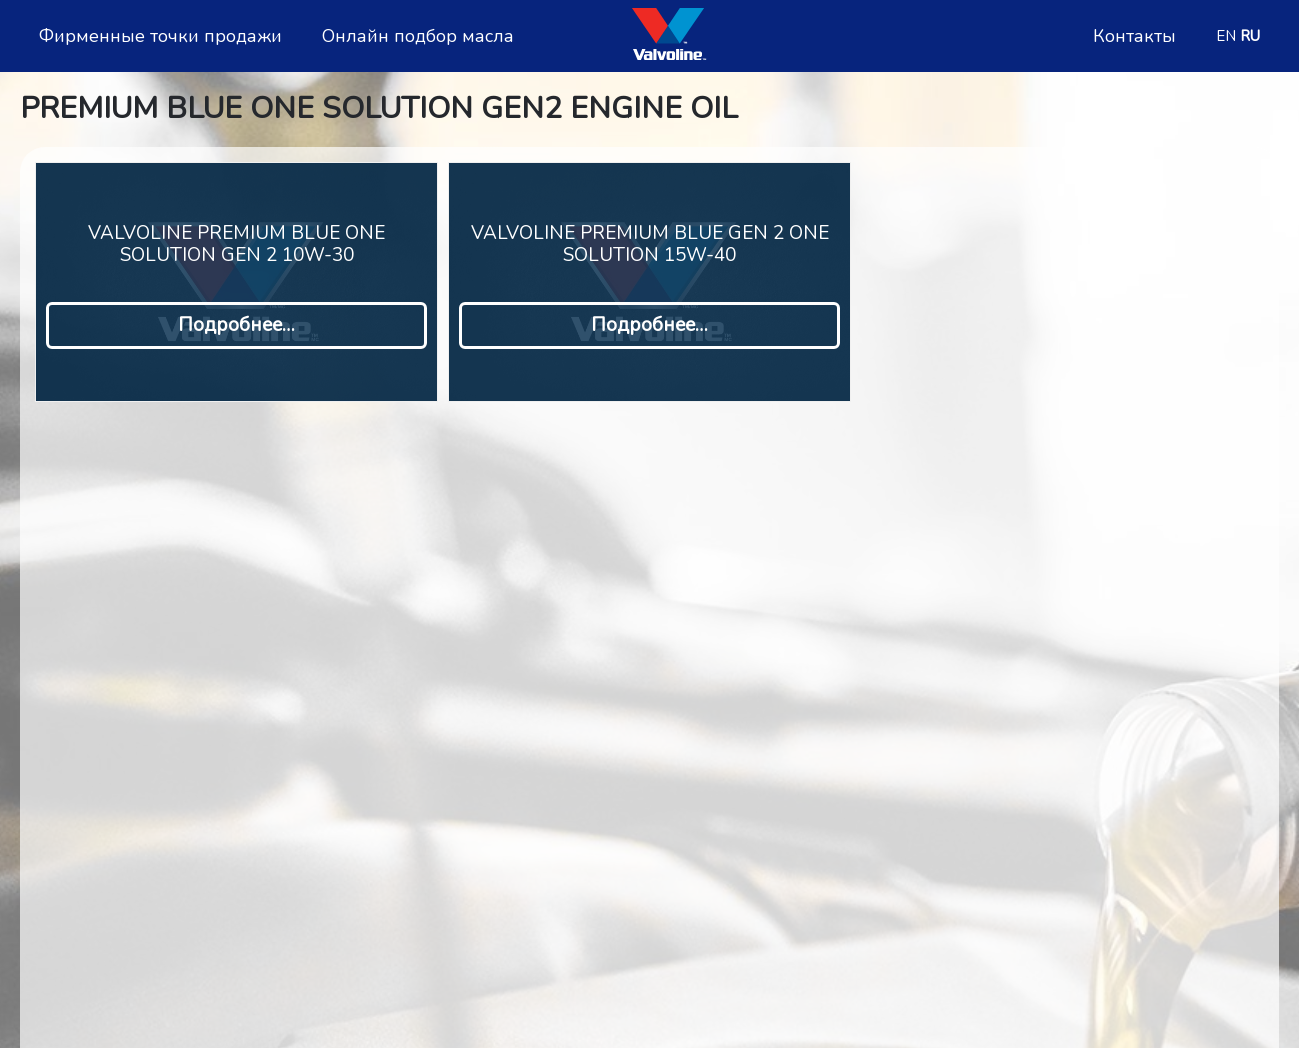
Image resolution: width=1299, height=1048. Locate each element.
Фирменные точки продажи (160, 36)
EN (1226, 36)
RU (1250, 36)
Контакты (1134, 36)
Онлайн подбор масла (418, 36)
